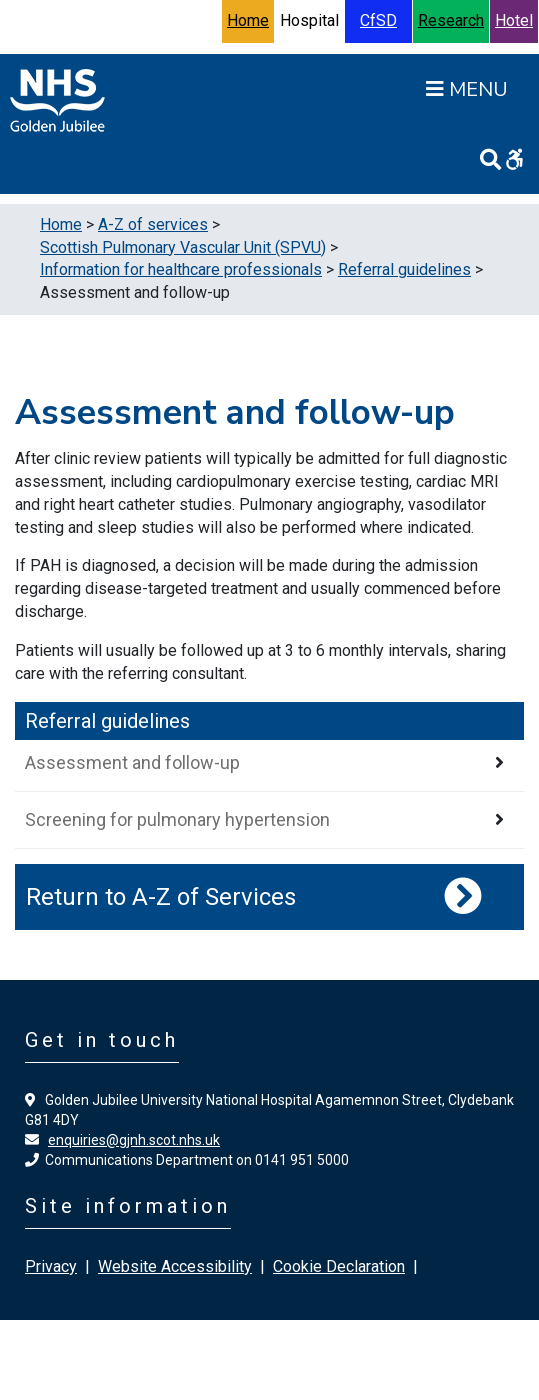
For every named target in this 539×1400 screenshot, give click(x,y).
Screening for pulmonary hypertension (177, 819)
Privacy (51, 1266)
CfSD (378, 20)
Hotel (514, 20)
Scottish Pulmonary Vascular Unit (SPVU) (183, 247)
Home (248, 20)
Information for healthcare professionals (181, 269)
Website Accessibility (175, 1266)
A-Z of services (153, 224)
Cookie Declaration (339, 1266)
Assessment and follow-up (132, 762)
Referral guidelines (404, 269)
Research (451, 20)
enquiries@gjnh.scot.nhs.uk (134, 1140)
